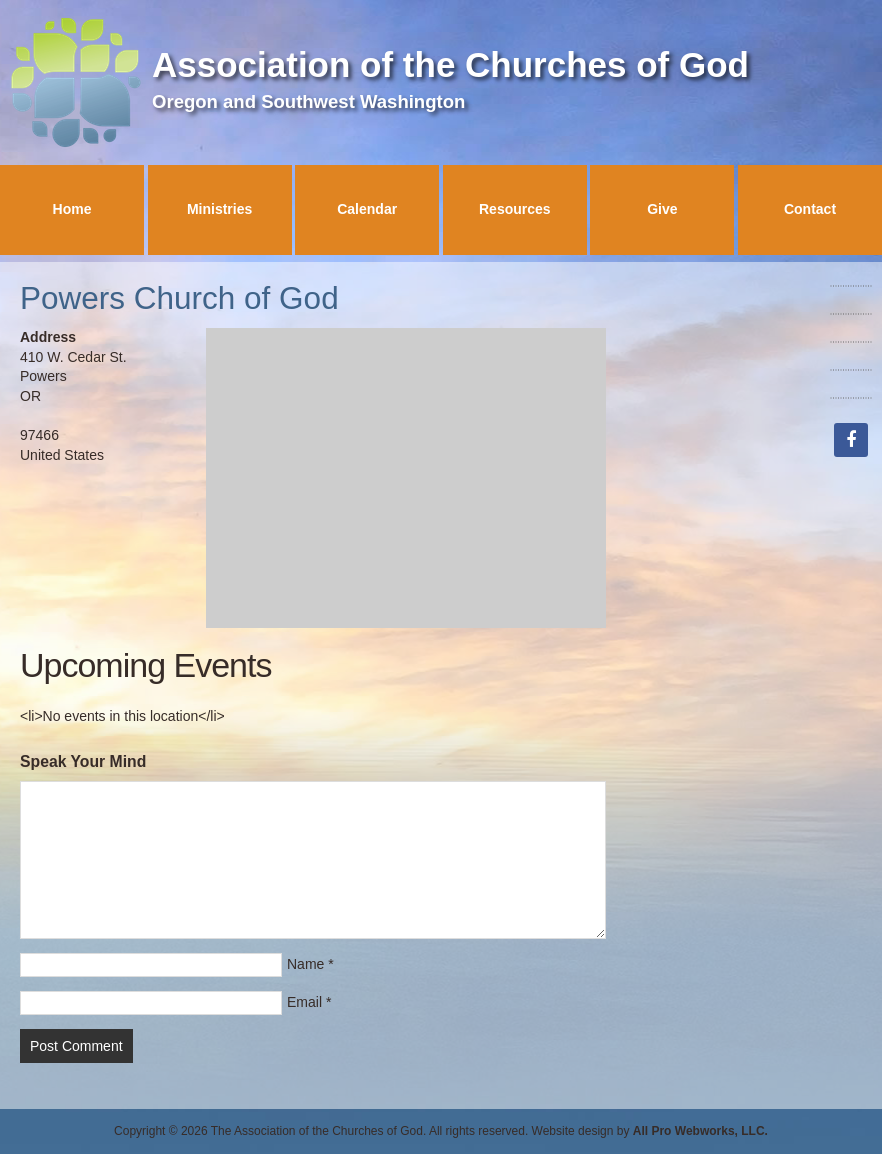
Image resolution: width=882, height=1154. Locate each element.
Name (305, 964)
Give (662, 209)
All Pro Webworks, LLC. (700, 1131)
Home (72, 209)
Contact (810, 209)
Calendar (367, 209)
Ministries (219, 209)
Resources (515, 209)
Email (304, 1002)
